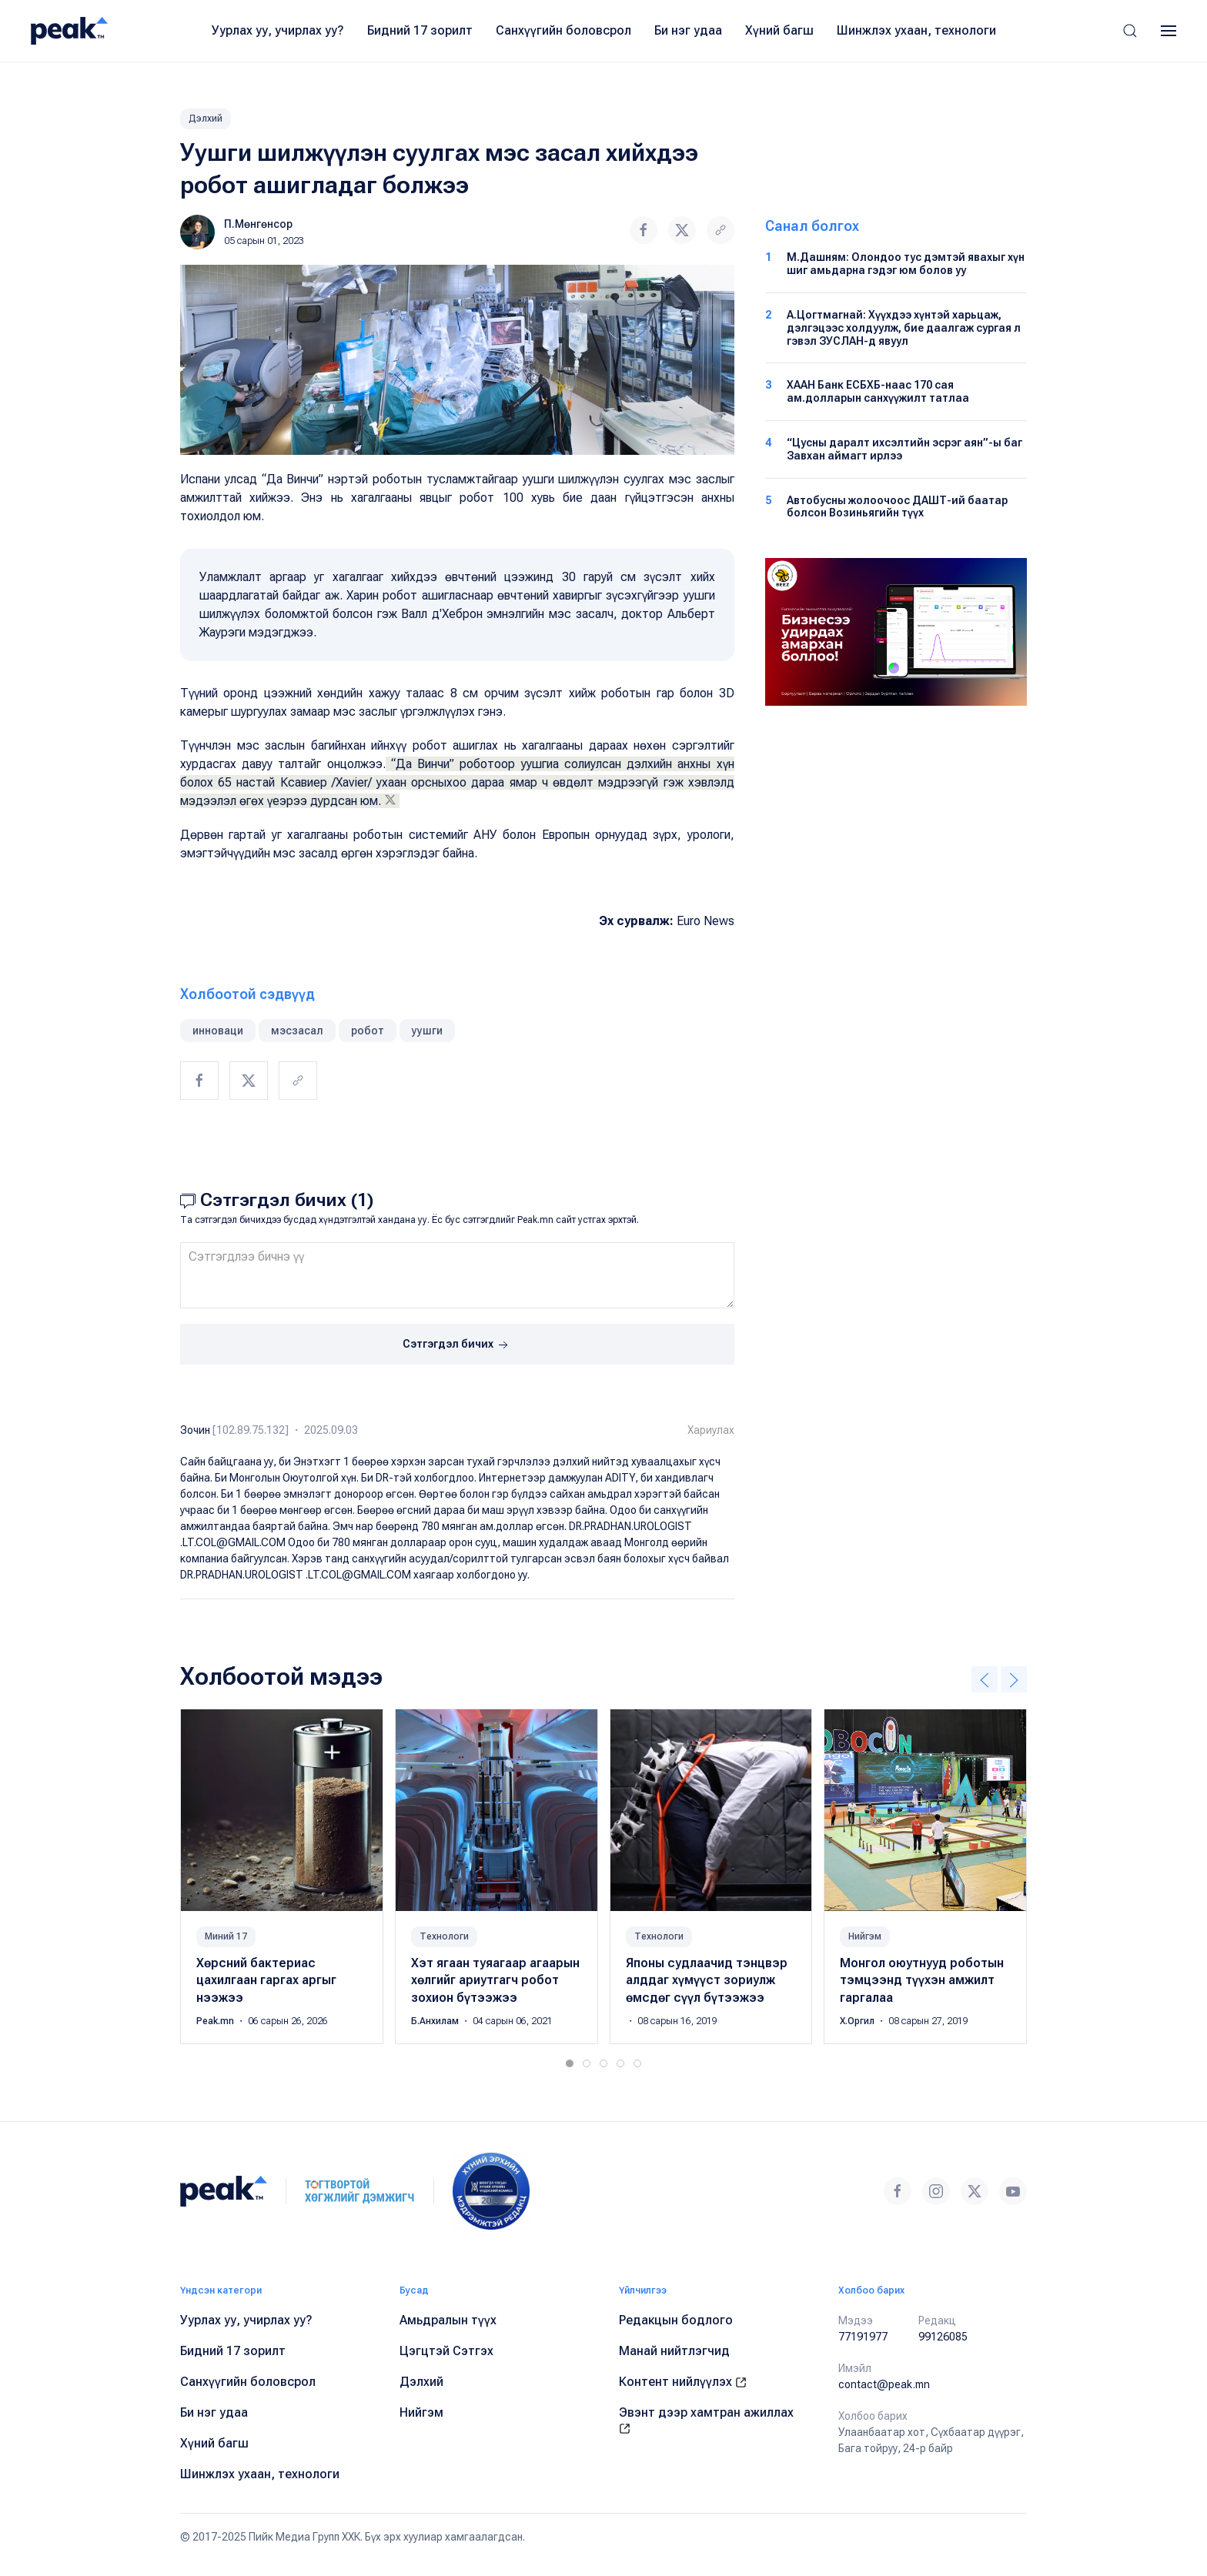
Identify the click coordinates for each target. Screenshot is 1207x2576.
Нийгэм (864, 1936)
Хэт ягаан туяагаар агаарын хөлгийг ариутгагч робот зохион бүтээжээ (495, 1980)
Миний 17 (226, 1936)
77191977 (863, 2336)
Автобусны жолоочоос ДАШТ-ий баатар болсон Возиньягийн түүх (897, 507)
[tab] (569, 2063)
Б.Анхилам (436, 2021)
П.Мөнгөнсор (258, 224)
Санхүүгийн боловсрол (563, 30)
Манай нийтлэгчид (674, 2351)
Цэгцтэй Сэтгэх (446, 2351)
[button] (1130, 31)
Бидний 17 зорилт (420, 30)
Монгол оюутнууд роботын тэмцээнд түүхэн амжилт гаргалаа (922, 1980)
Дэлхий (205, 118)
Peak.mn (216, 2021)
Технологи (444, 1936)
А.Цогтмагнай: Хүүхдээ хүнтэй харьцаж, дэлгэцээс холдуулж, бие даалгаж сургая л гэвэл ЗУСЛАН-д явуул (904, 328)
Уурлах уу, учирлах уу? (278, 30)
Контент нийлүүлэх (683, 2381)
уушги (427, 1030)
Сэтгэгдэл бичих (457, 1345)
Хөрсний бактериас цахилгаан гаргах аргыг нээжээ (266, 1980)
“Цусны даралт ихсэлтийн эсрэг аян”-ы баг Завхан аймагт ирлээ (904, 449)
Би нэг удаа (688, 30)
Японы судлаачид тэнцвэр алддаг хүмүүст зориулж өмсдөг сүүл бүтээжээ (706, 1980)
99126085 (943, 2336)
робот (367, 1030)
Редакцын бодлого (676, 2320)
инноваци (217, 1030)
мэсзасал (297, 1030)
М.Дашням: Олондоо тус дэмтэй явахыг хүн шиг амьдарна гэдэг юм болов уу (906, 263)
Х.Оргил (858, 2021)
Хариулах (710, 1430)
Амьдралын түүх (448, 2320)
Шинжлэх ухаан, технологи (916, 30)
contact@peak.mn (884, 2384)
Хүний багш (779, 30)
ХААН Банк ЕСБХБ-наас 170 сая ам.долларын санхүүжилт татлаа (878, 391)
